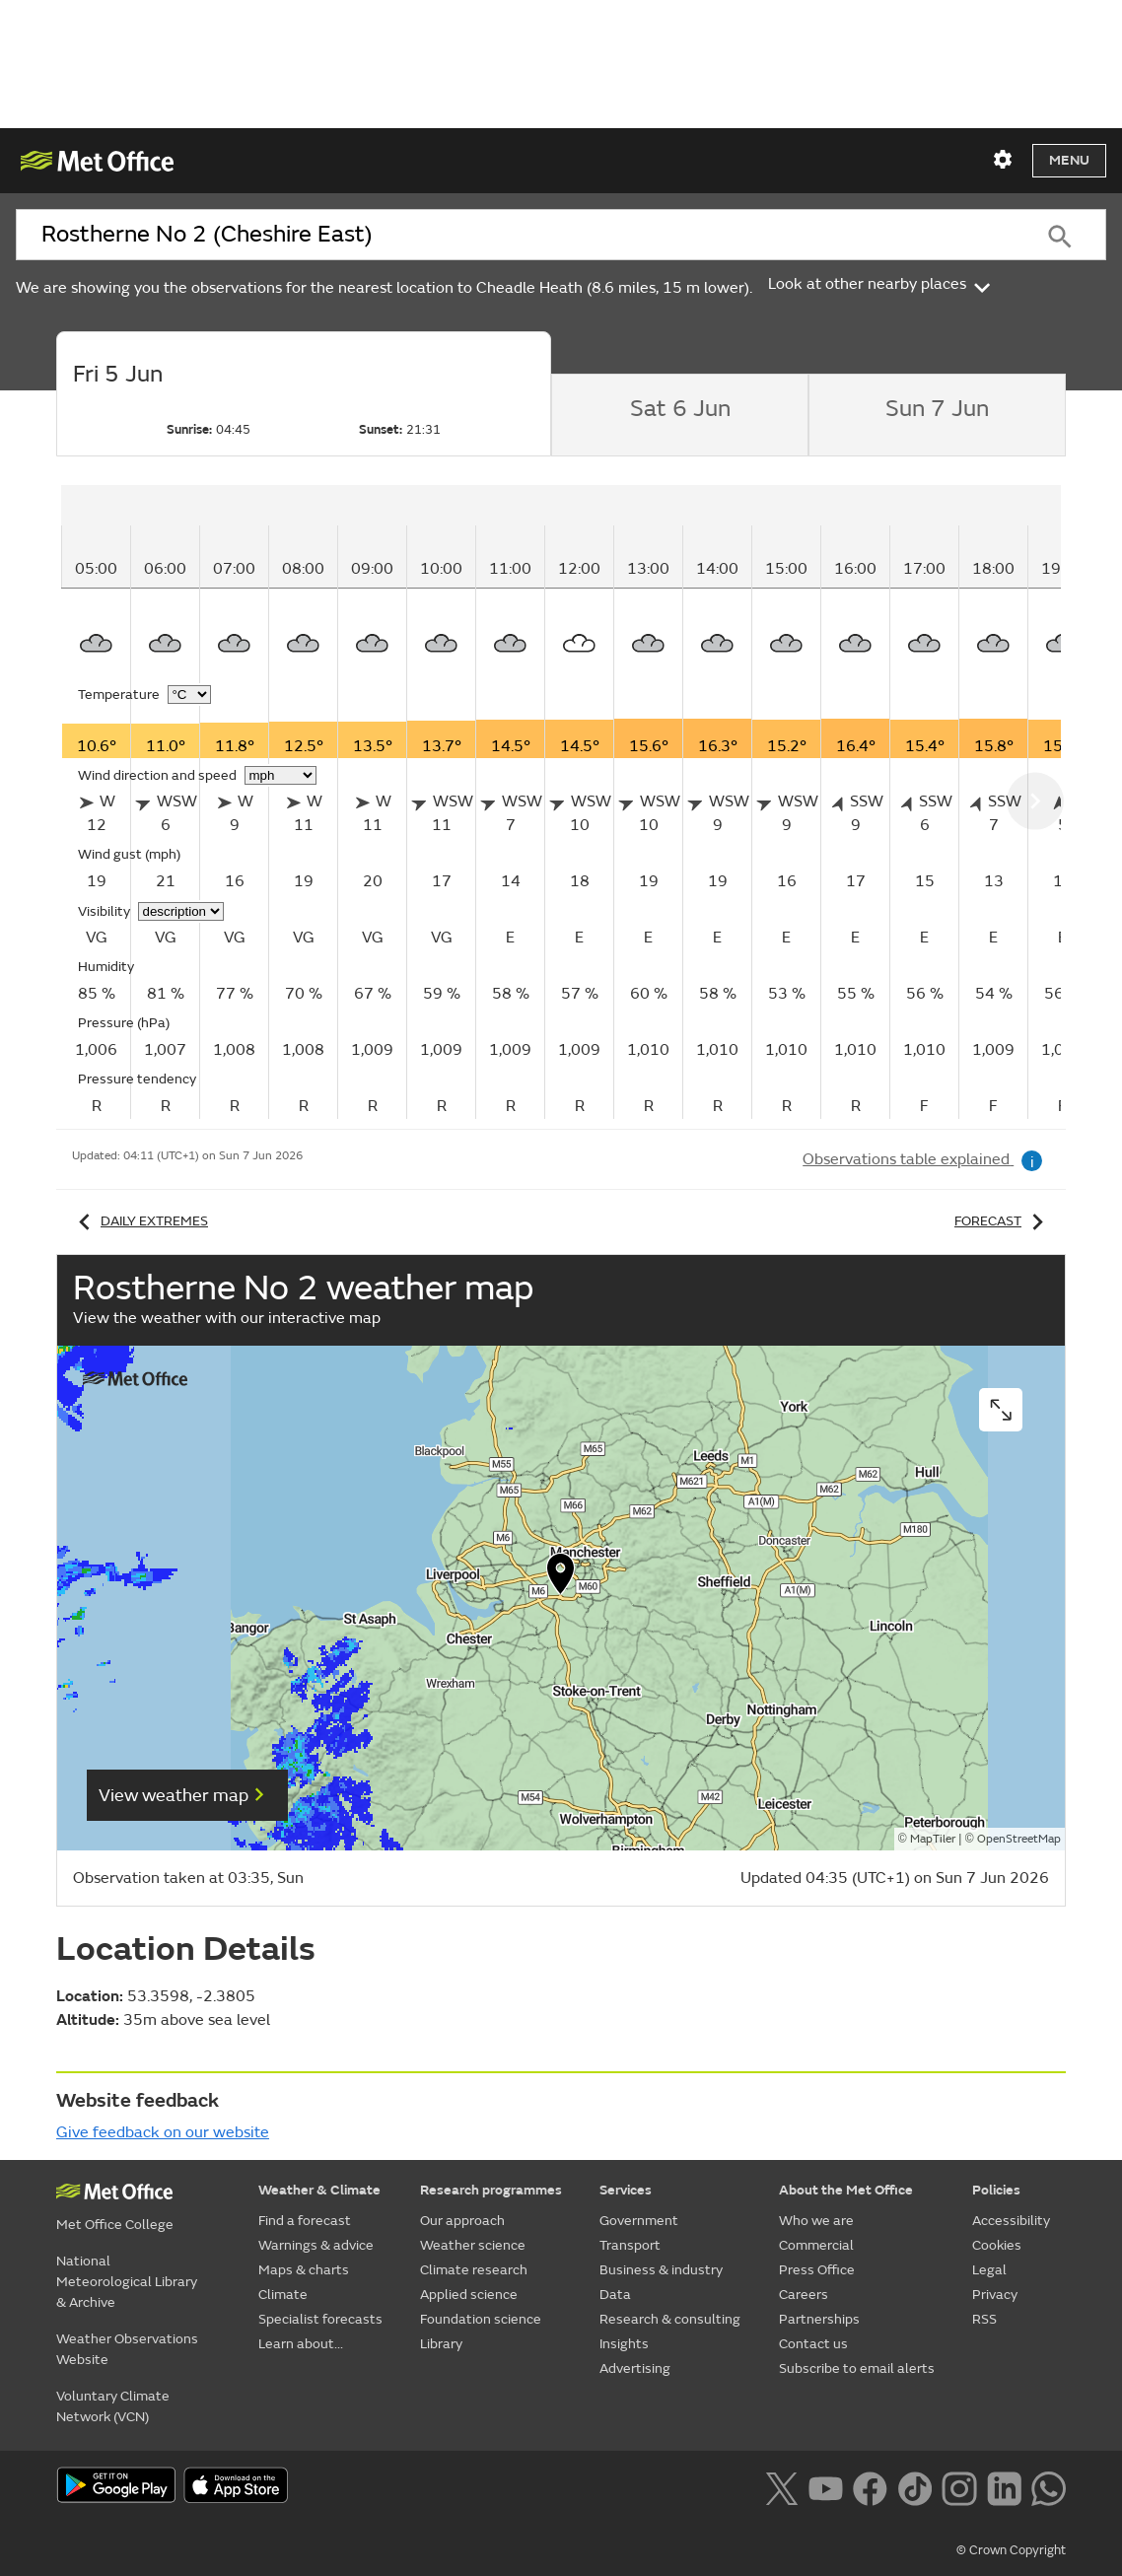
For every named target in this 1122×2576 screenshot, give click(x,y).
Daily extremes (140, 1221)
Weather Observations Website (127, 2349)
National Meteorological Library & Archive (126, 2282)
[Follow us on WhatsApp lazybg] (1048, 2487)
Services (625, 2190)
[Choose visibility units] (181, 911)
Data (615, 2294)
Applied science (469, 2294)
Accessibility (1011, 2220)
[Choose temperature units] (189, 694)
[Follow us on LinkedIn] (1004, 2487)
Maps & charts (303, 2270)
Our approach (462, 2220)
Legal (989, 2270)
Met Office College (115, 2224)
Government (638, 2220)
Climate (283, 2294)
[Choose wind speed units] (280, 775)
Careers (803, 2294)
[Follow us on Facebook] (870, 2487)
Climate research (473, 2270)
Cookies (996, 2245)
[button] (561, 1578)
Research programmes (491, 2190)
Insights (624, 2343)
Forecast (1002, 1221)
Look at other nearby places (881, 284)
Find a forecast (304, 2220)
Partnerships (819, 2319)
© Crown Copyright (1011, 2550)
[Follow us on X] (781, 2487)
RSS (984, 2319)
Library (441, 2343)
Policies (996, 2190)
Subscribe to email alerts (857, 2368)
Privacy (994, 2294)
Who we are (816, 2220)
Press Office (817, 2270)
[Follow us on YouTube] (825, 2487)
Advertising (634, 2368)
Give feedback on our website (162, 2132)
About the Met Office (846, 2190)
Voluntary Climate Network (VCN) (113, 2406)
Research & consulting (669, 2319)
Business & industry (661, 2270)
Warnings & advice (316, 2245)
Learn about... (300, 2343)
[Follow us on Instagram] (959, 2487)
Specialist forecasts (320, 2319)
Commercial (816, 2245)
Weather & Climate (319, 2190)
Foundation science (480, 2319)
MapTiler (932, 1839)
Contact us (813, 2343)
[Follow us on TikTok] (914, 2487)
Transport (630, 2245)
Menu (1069, 160)
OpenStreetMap (1019, 1839)
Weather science (473, 2245)
